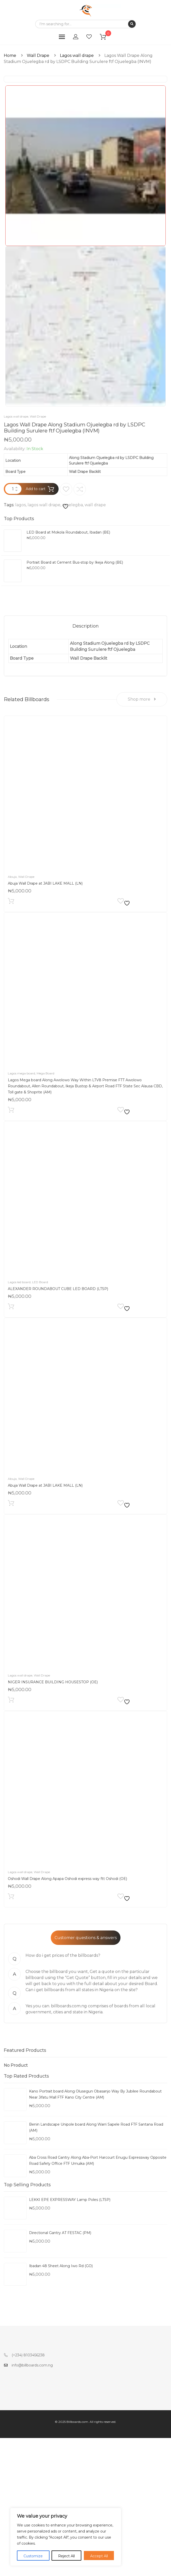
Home (10, 55)
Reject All (66, 2556)
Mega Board (45, 1211)
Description (85, 764)
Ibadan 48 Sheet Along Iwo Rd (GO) (61, 2404)
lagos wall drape (44, 642)
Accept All (99, 2556)
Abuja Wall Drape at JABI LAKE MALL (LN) (45, 1021)
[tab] (85, 764)
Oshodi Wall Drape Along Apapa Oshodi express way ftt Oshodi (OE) (67, 2016)
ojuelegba (72, 642)
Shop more (142, 837)
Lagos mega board (21, 1211)
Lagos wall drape (77, 55)
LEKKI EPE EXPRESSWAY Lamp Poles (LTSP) (69, 2337)
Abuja (12, 1015)
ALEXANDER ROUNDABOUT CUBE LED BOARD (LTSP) (58, 1426)
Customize (33, 2556)
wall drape (95, 642)
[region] (65, 2537)
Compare (80, 627)
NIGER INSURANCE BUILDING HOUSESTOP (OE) (53, 1820)
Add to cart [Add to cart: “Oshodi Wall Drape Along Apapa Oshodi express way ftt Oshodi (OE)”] (11, 2035)
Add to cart (35, 627)
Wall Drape (38, 55)
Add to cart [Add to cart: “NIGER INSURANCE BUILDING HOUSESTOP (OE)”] (11, 1839)
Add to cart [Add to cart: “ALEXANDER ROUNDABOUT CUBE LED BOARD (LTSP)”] (11, 1445)
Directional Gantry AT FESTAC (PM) (60, 2370)
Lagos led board (19, 1420)
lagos (20, 642)
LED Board (40, 1420)
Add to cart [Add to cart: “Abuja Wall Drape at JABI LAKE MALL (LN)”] (11, 1040)
